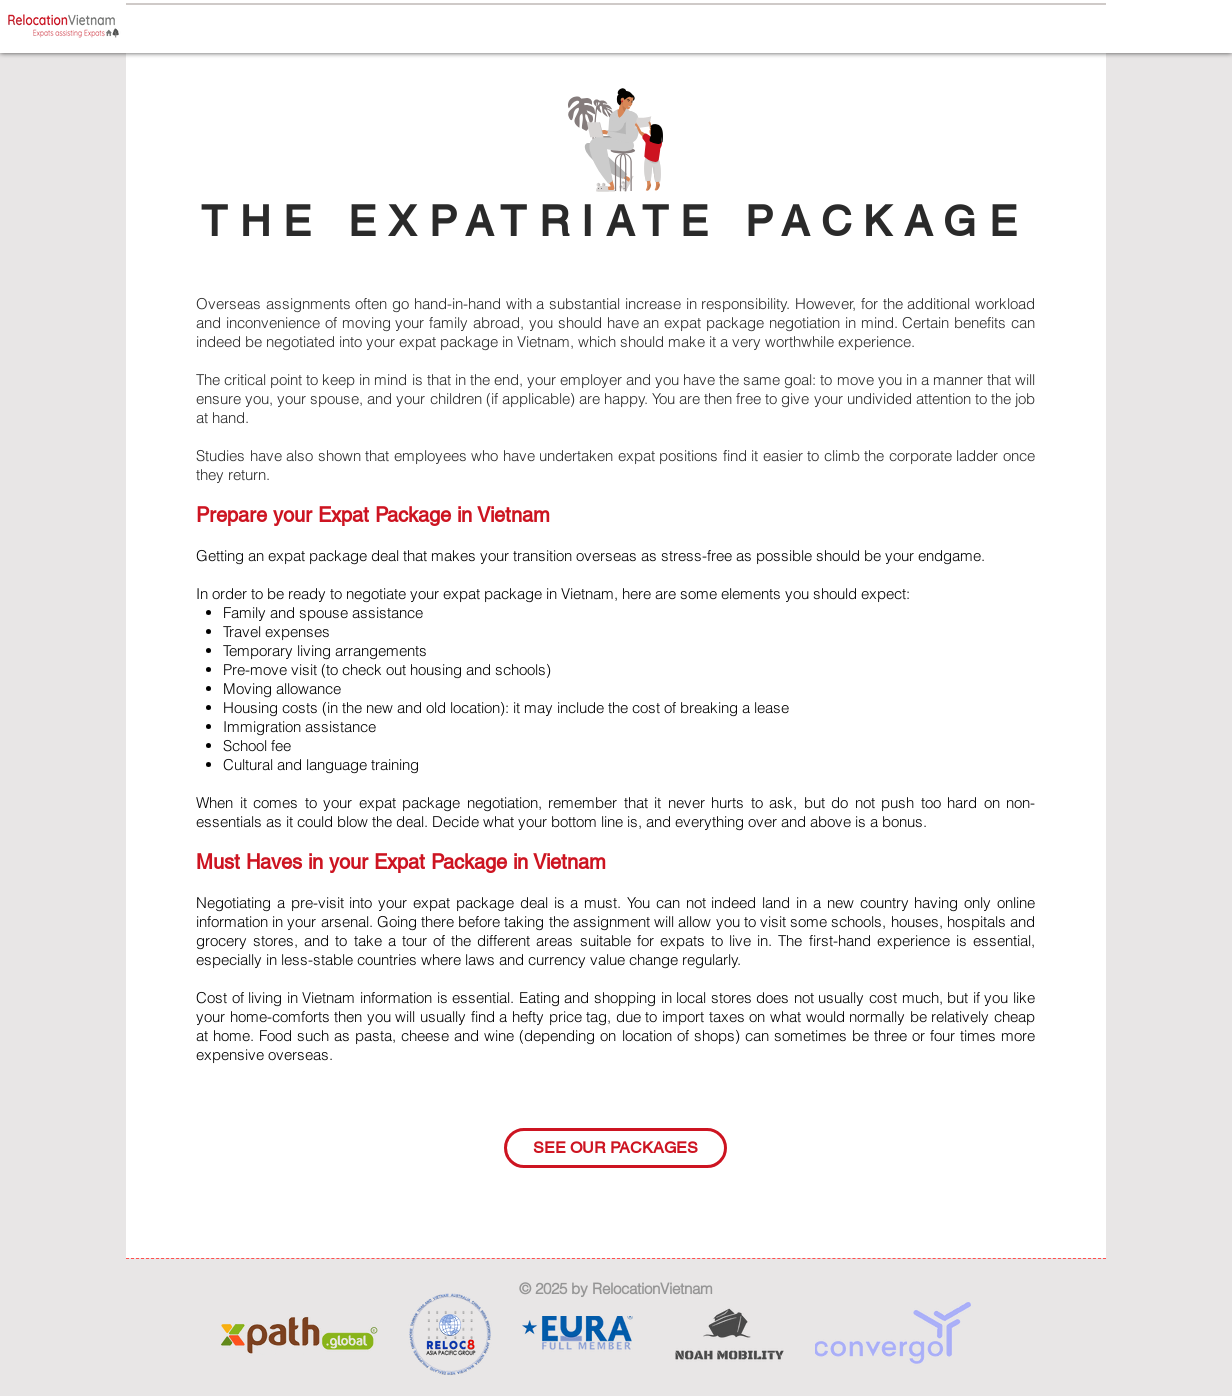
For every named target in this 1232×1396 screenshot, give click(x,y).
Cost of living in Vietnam (275, 997)
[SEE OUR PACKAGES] (615, 1148)
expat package (448, 341)
